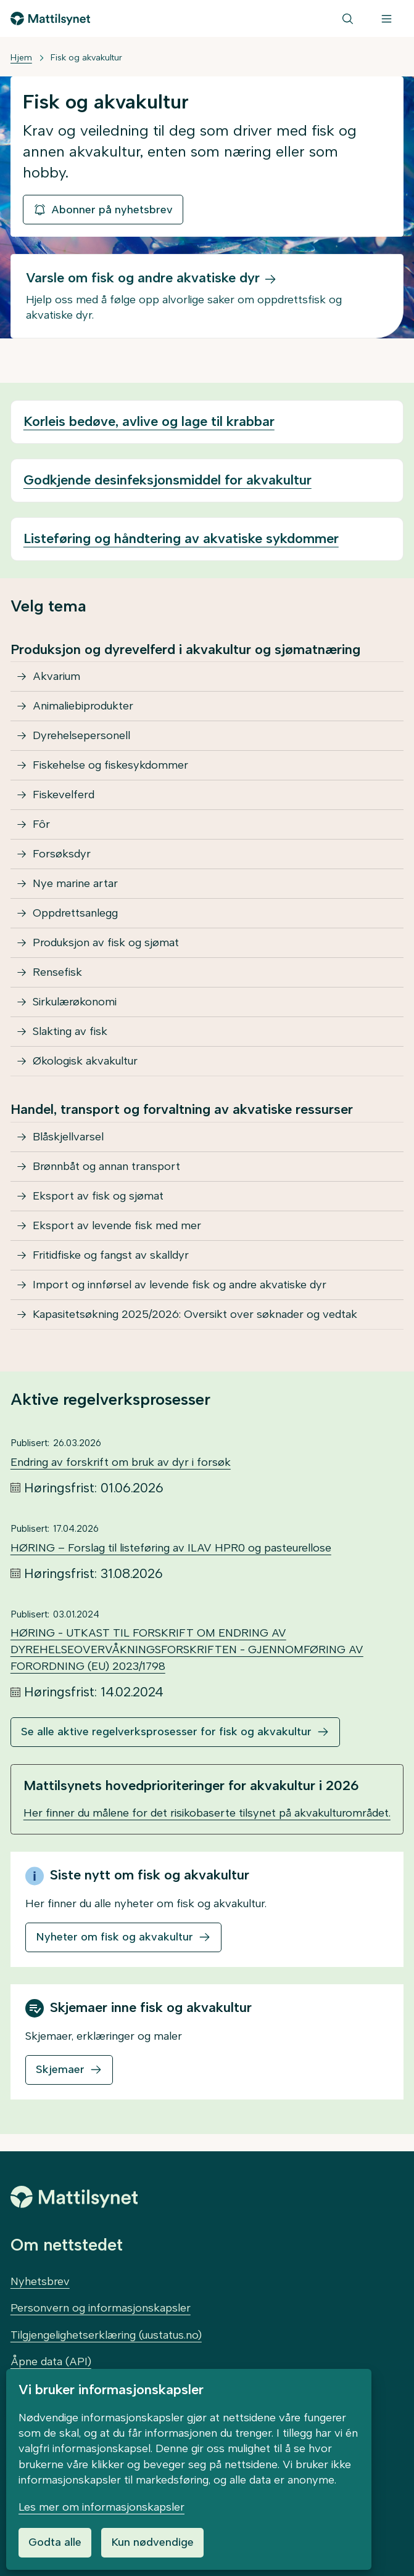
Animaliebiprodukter (83, 706)
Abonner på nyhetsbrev (103, 209)
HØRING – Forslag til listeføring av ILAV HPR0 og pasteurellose (170, 1548)
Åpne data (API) (50, 2361)
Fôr (41, 824)
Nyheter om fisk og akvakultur (114, 1937)
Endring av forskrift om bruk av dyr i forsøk (120, 1462)
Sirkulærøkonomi (75, 1001)
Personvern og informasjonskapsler (100, 2308)
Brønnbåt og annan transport (106, 1166)
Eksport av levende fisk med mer (117, 1225)
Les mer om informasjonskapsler (101, 2507)
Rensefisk (57, 972)
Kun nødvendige (152, 2542)
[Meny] (387, 18)
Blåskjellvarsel (68, 1136)
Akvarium (56, 676)
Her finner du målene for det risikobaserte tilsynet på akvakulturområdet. (207, 1813)
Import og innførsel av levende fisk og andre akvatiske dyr (179, 1284)
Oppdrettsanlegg (75, 913)
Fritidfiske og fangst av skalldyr (111, 1255)
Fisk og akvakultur (86, 57)
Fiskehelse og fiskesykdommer (110, 765)
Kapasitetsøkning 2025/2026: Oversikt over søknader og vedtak (195, 1314)
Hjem (21, 57)
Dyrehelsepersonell (81, 735)
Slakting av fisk (70, 1031)
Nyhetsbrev (40, 2281)
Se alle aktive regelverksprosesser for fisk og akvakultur (166, 1731)
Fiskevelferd (63, 794)
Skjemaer (60, 2069)
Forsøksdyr (62, 854)
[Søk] (348, 18)
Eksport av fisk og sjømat (98, 1196)
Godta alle (54, 2542)
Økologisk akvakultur (85, 1061)
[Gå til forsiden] (50, 18)
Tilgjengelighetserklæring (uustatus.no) (106, 2335)
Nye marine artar (75, 883)
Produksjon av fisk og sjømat (106, 942)
